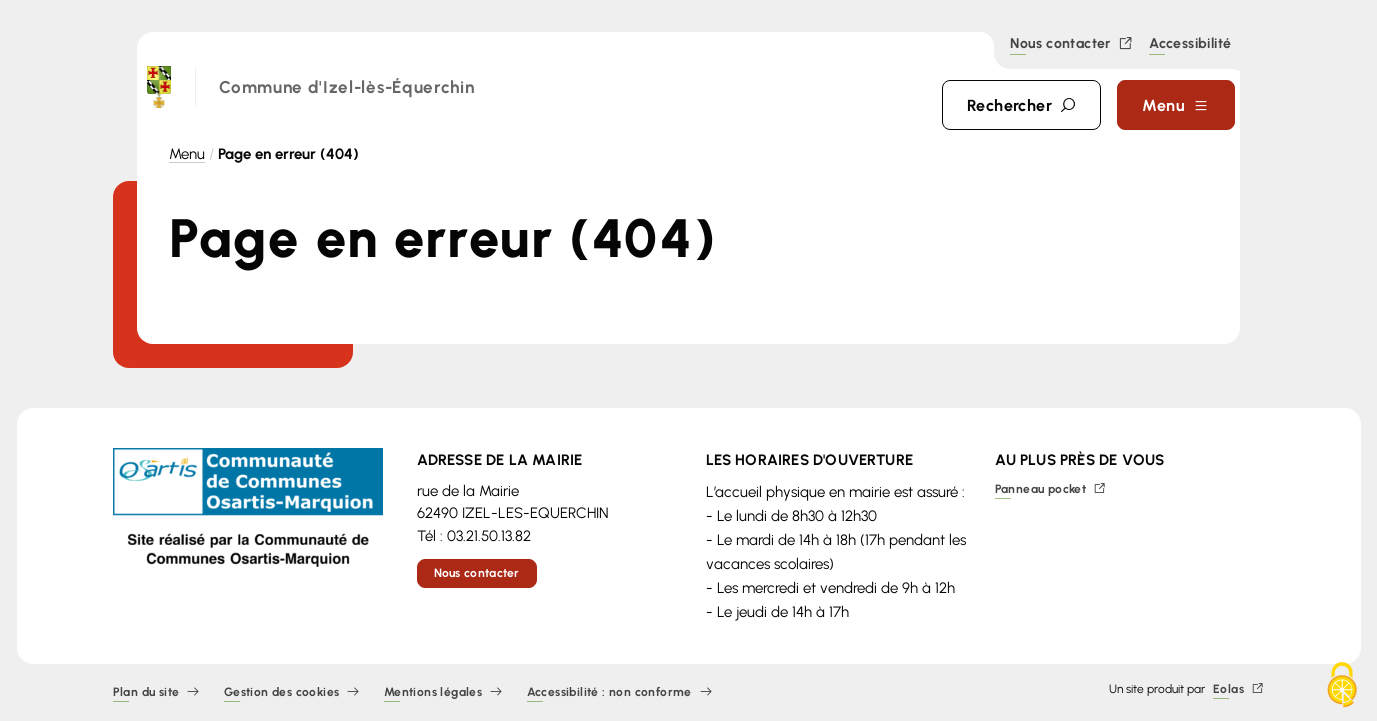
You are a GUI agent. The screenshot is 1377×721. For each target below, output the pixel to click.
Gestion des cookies (292, 692)
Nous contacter (1071, 44)
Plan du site (156, 692)
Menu (187, 154)
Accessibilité (1190, 45)
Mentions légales (443, 692)
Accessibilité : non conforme (620, 692)
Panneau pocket (1051, 489)
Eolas (1238, 689)
